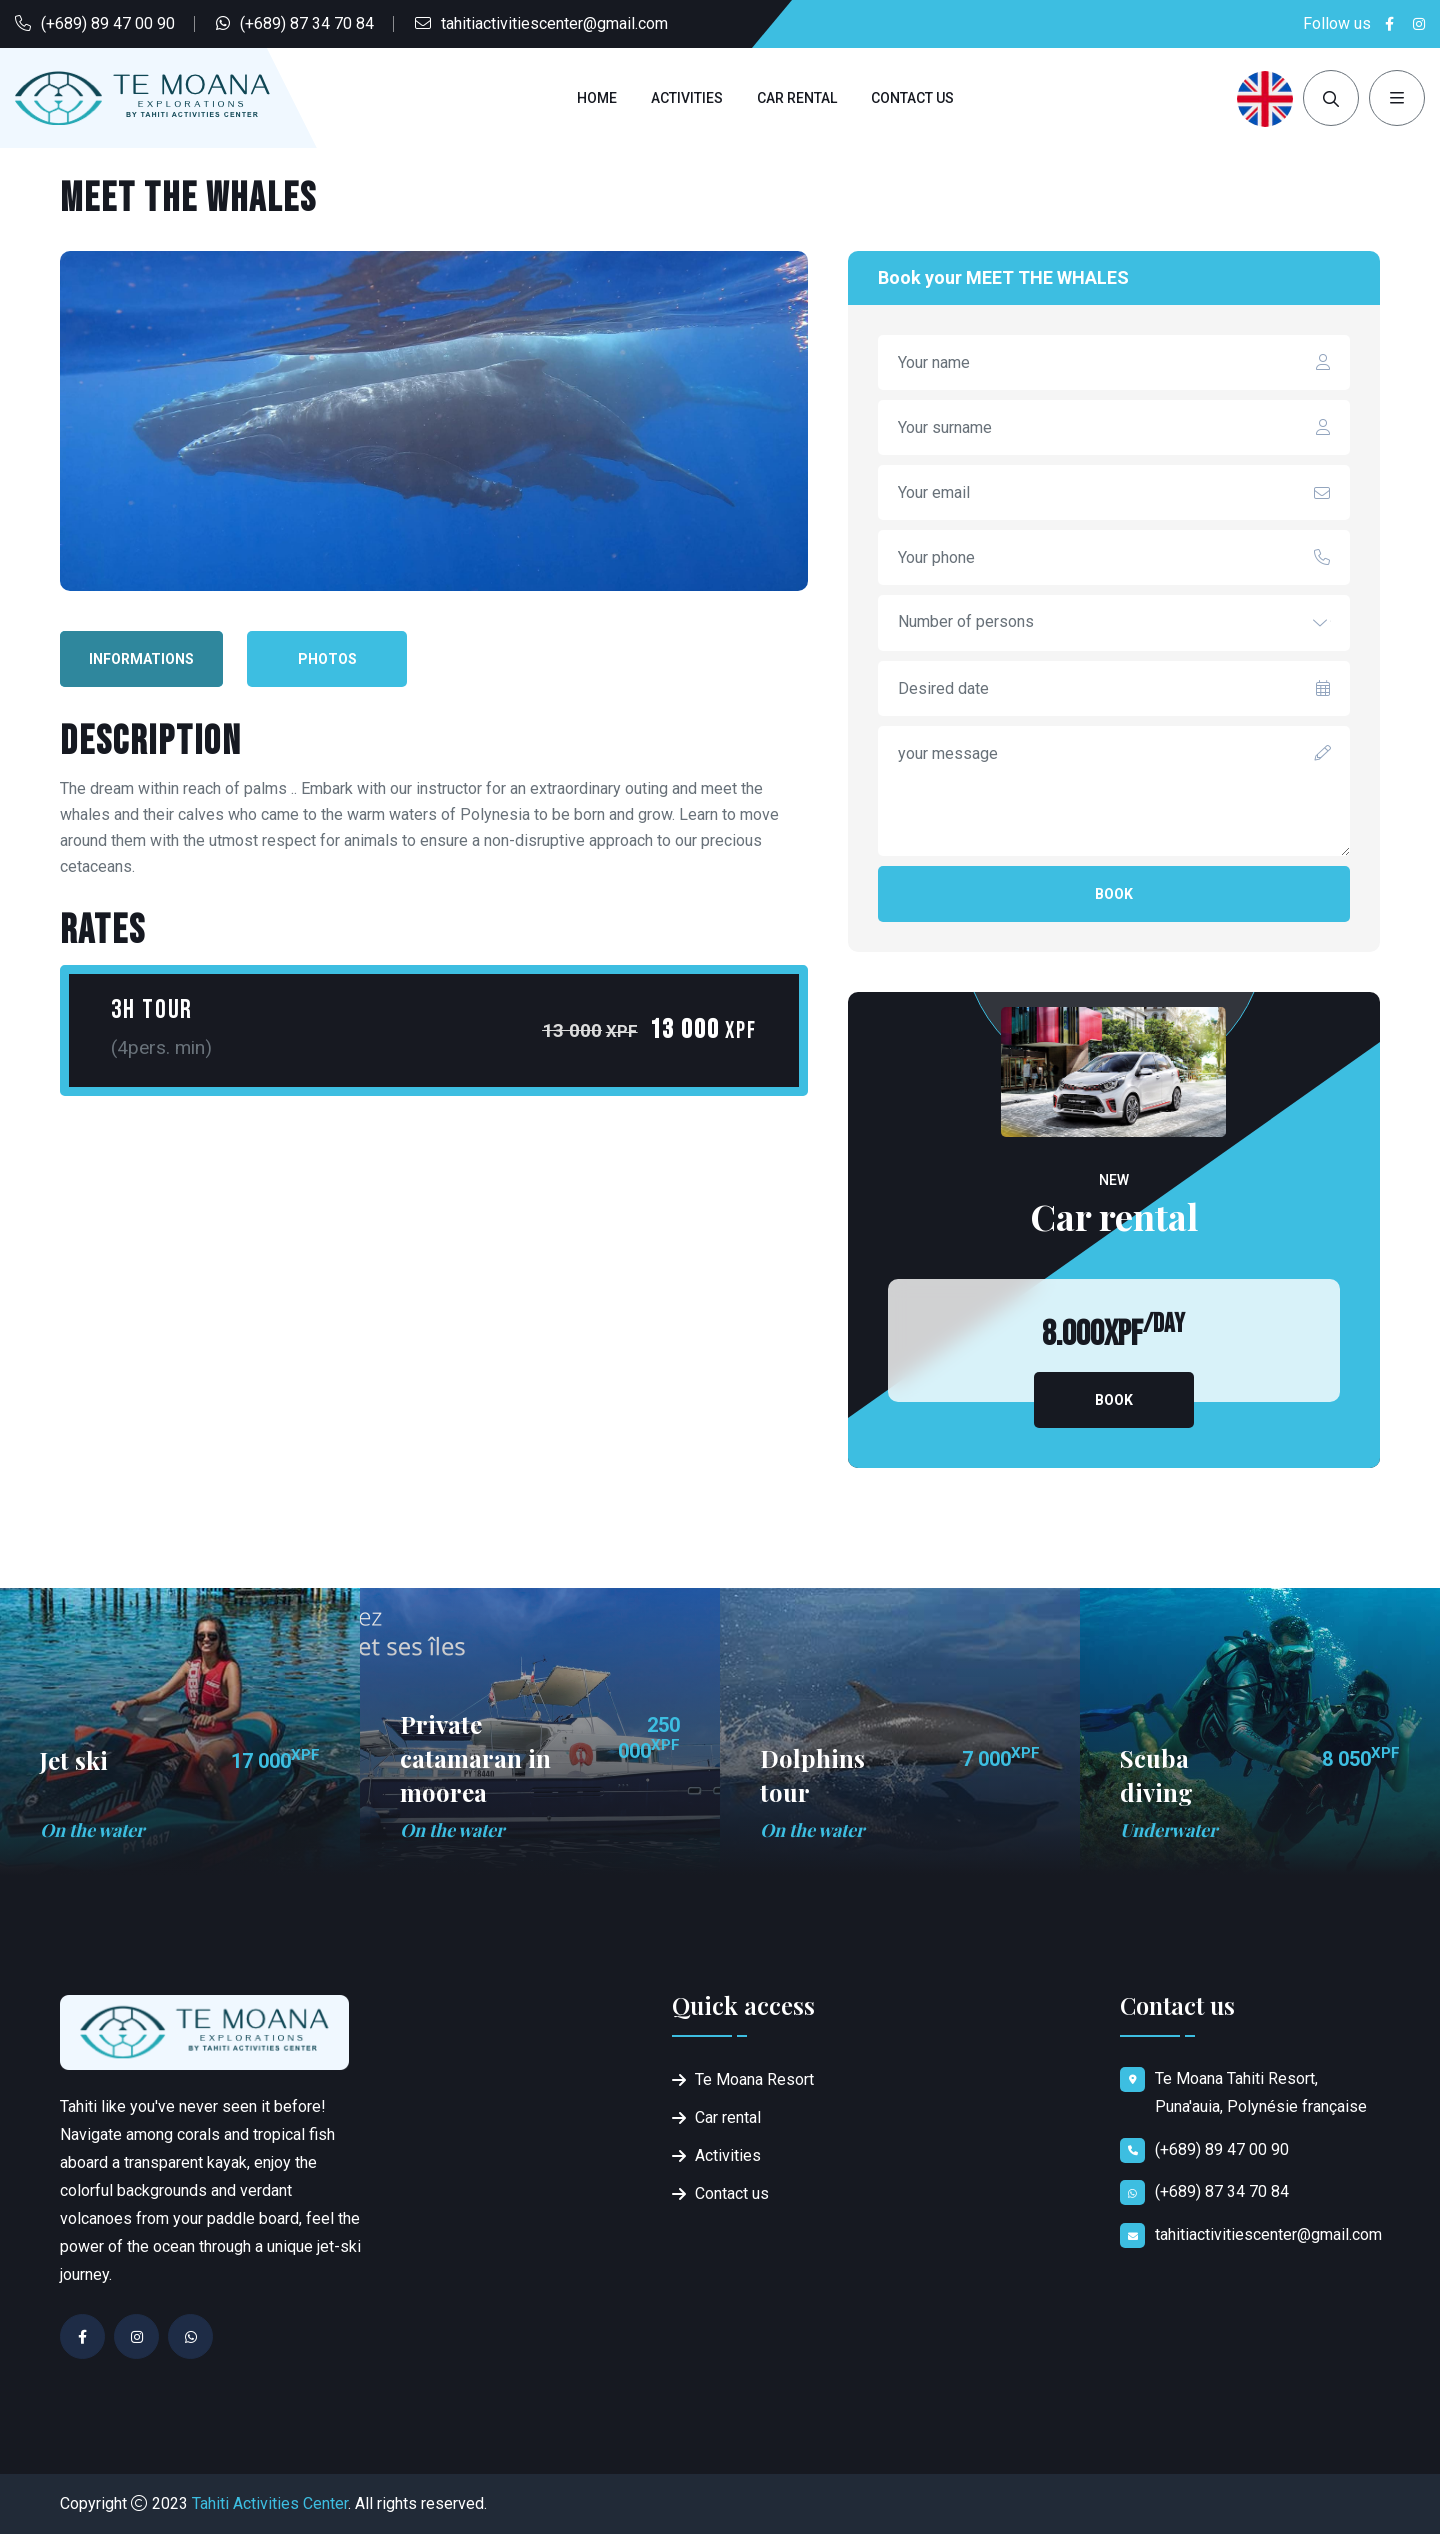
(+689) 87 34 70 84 (307, 23)
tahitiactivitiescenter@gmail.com (554, 23)
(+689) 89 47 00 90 (108, 23)
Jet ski (74, 1760)
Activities (687, 98)
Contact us (912, 98)
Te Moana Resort (754, 2079)
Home (597, 98)
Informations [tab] (141, 659)
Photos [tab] (327, 659)
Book (1114, 894)
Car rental (797, 98)
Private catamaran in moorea (475, 1758)
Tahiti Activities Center (270, 2503)
